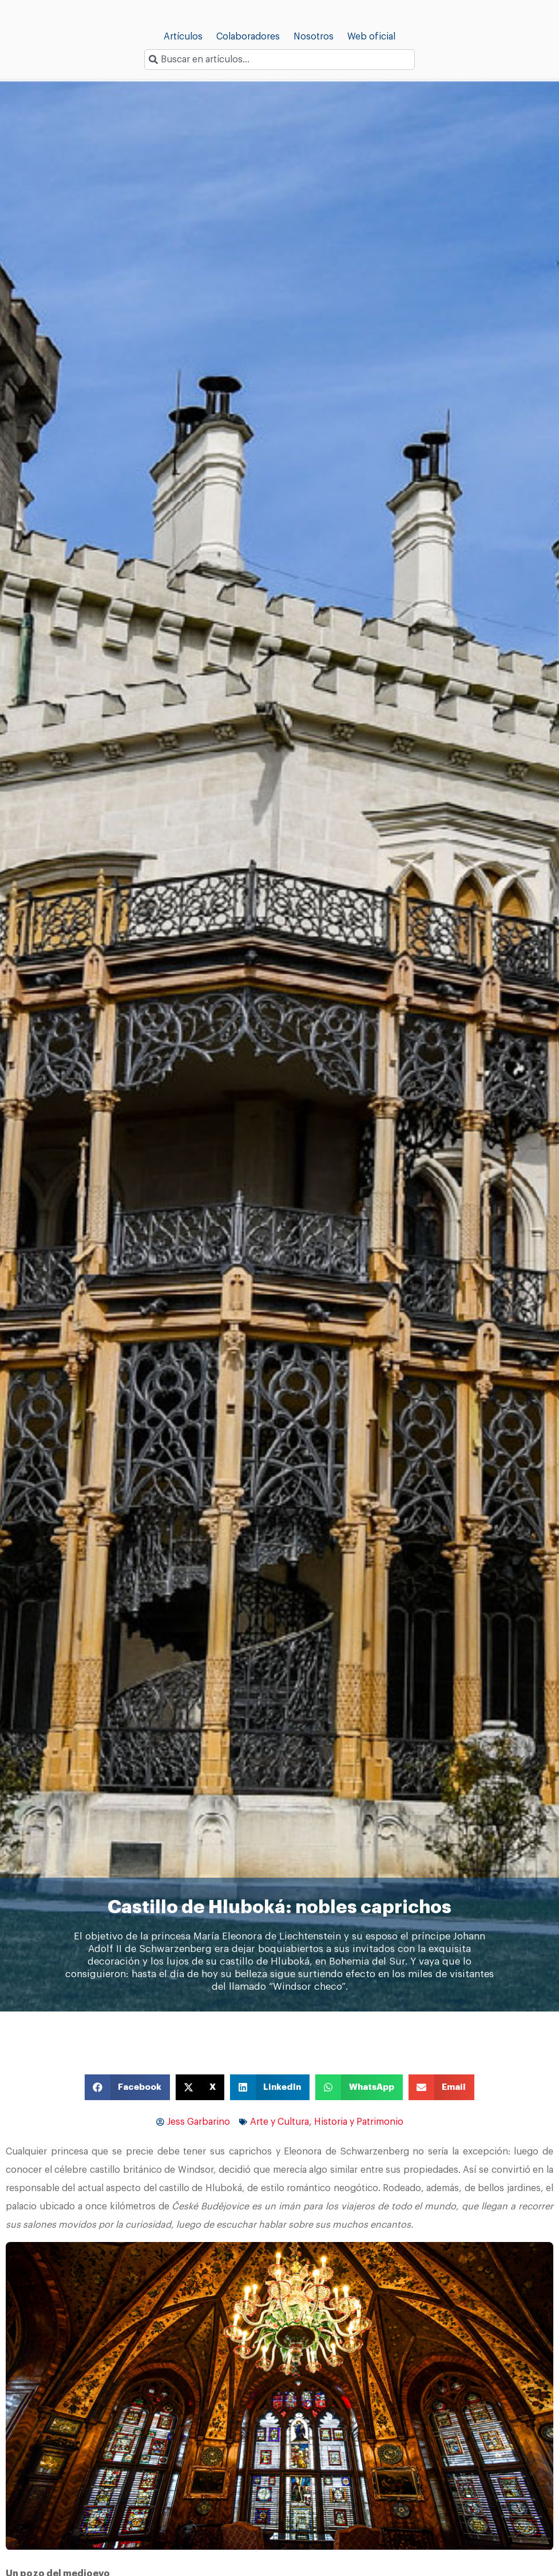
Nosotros (314, 36)
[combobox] (279, 59)
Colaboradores (248, 36)
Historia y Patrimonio (358, 2121)
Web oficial (371, 36)
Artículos (183, 36)
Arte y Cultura (279, 2121)
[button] (128, 2087)
